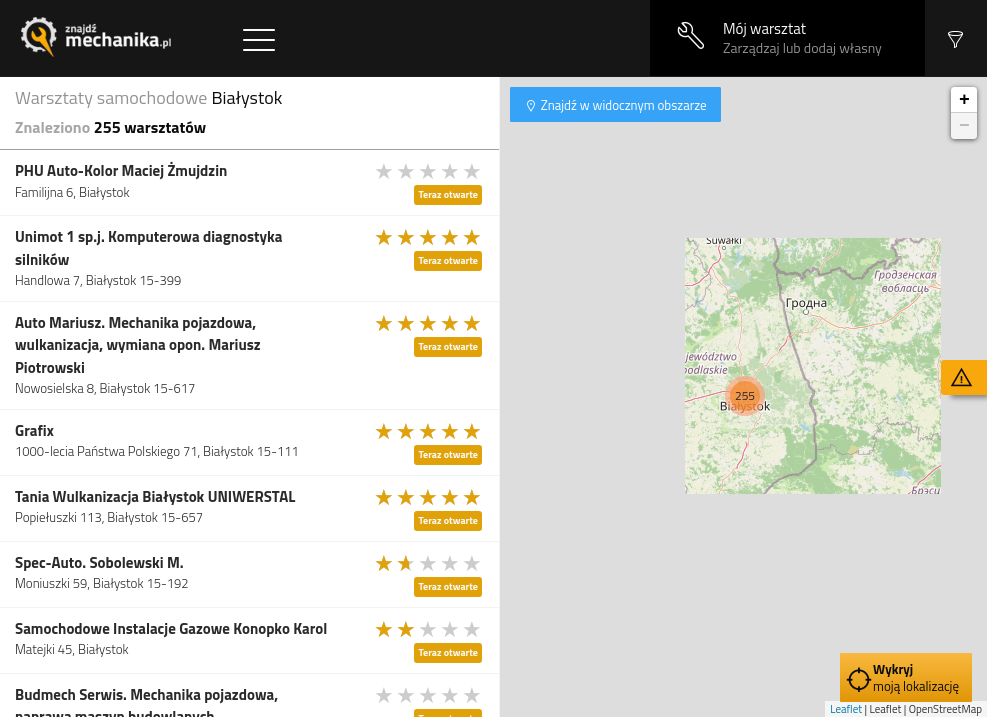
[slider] (429, 171)
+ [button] (964, 100)
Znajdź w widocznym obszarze (622, 105)
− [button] (964, 126)
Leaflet (846, 709)
